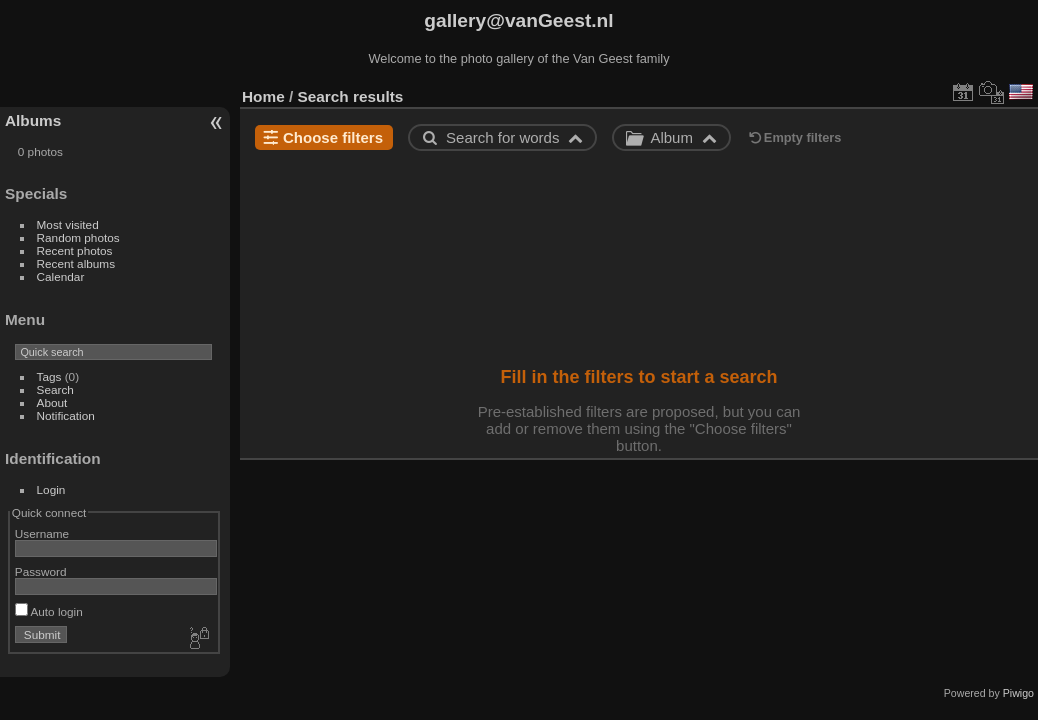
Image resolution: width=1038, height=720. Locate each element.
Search (55, 389)
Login (51, 489)
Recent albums (76, 263)
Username (42, 533)
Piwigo (1018, 693)
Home (263, 96)
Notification (66, 415)
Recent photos (75, 250)
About (52, 402)
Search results (351, 96)
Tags (49, 376)
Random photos (78, 237)
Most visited (68, 224)
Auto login (49, 611)
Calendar (61, 276)
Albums (33, 120)
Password (41, 571)
